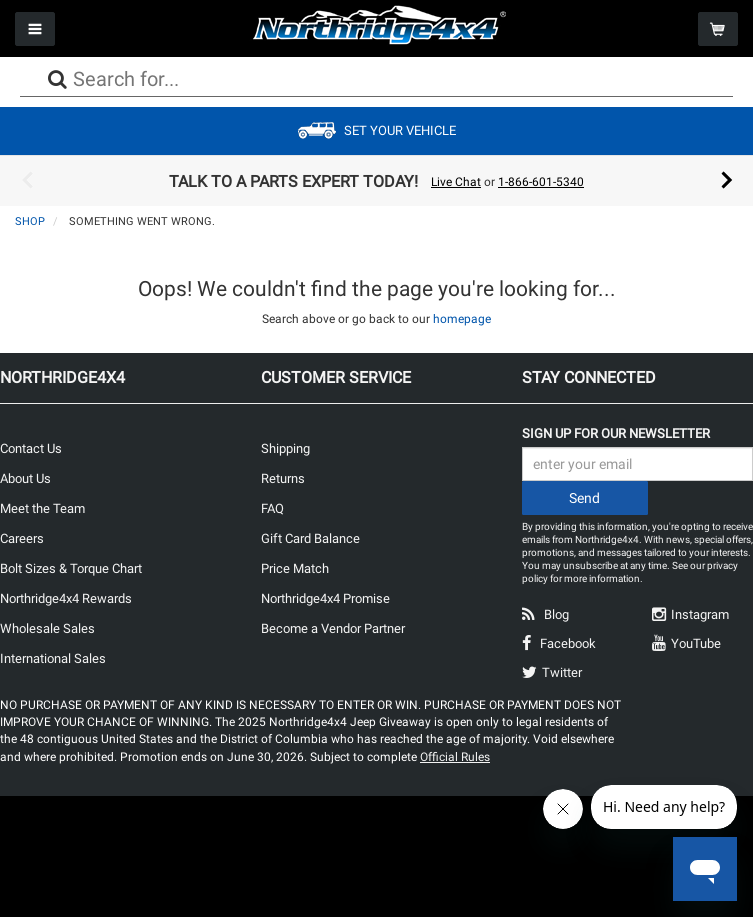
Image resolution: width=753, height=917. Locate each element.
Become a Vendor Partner (333, 628)
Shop (30, 221)
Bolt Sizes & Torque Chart (71, 568)
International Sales (53, 658)
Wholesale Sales (47, 628)
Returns (283, 478)
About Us (25, 478)
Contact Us (31, 448)
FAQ (272, 508)
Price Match (295, 568)
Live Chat (456, 182)
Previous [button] (27, 181)
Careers (22, 538)
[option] (377, 181)
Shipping (285, 448)
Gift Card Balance (310, 538)
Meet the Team (42, 508)
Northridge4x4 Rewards (66, 598)
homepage (462, 319)
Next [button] (727, 181)
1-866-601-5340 (541, 182)
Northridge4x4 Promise (325, 598)
